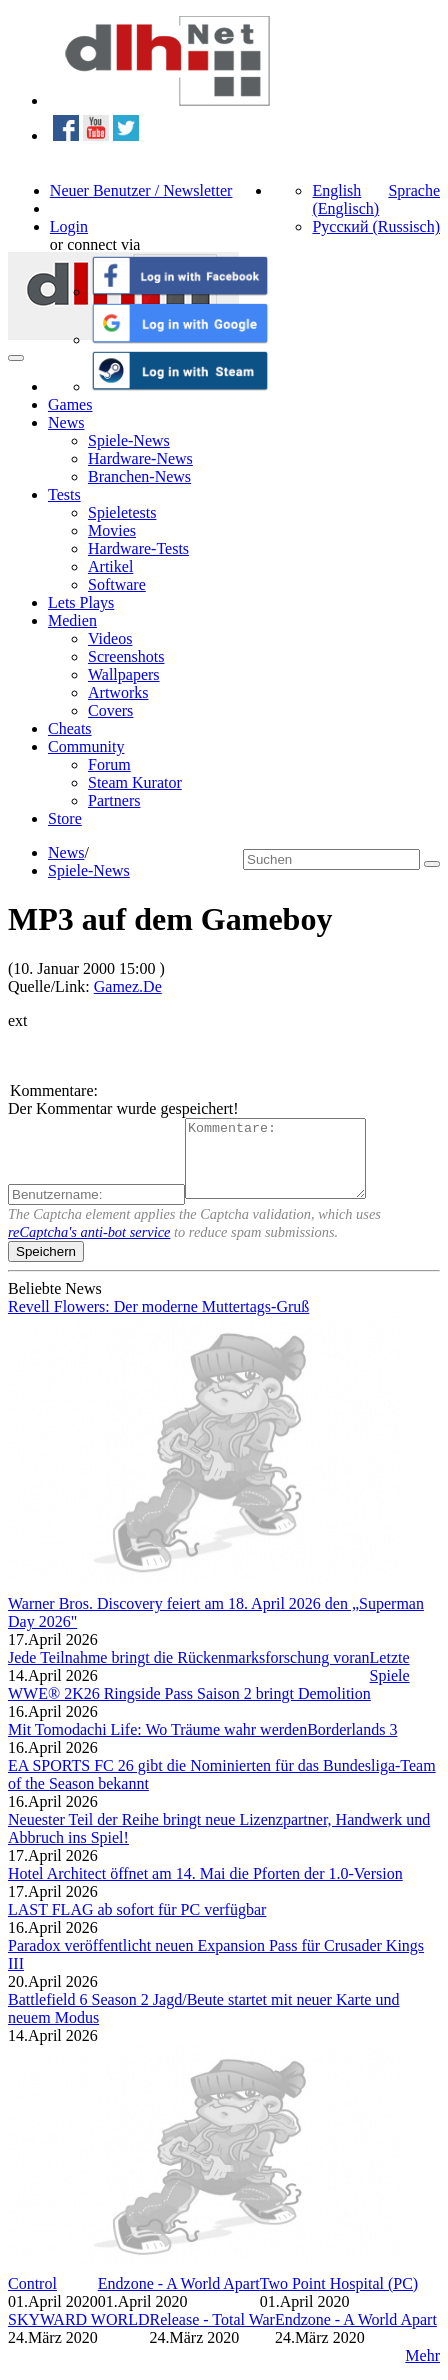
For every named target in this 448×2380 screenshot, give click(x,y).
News (66, 422)
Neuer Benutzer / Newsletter (141, 190)
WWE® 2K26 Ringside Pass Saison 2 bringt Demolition (189, 1708)
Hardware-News (140, 458)
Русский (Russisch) (376, 226)
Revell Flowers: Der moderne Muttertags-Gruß (158, 1321)
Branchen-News (139, 476)
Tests (64, 494)
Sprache (414, 190)
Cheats (70, 728)
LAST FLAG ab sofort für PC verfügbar (137, 1924)
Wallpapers (124, 674)
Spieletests (122, 512)
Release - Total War (211, 2334)
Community (86, 746)
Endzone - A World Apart (179, 2298)
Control (32, 2298)
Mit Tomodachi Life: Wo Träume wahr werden (157, 1744)
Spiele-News (129, 440)
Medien (72, 620)
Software (117, 584)
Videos (110, 638)
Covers (110, 710)
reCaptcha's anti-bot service (89, 1247)
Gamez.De (128, 986)
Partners (114, 800)
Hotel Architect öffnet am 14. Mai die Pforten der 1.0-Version (205, 1888)
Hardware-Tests (138, 548)
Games (70, 404)
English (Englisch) (345, 199)
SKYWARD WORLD (78, 2334)
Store (65, 818)
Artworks (118, 692)
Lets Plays (81, 602)
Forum (109, 764)
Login (69, 226)
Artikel (110, 566)
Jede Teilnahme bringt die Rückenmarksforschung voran (189, 1672)
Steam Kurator (135, 782)
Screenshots (126, 656)
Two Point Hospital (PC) (339, 2298)
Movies (112, 530)
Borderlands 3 (352, 1744)
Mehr (422, 2370)
